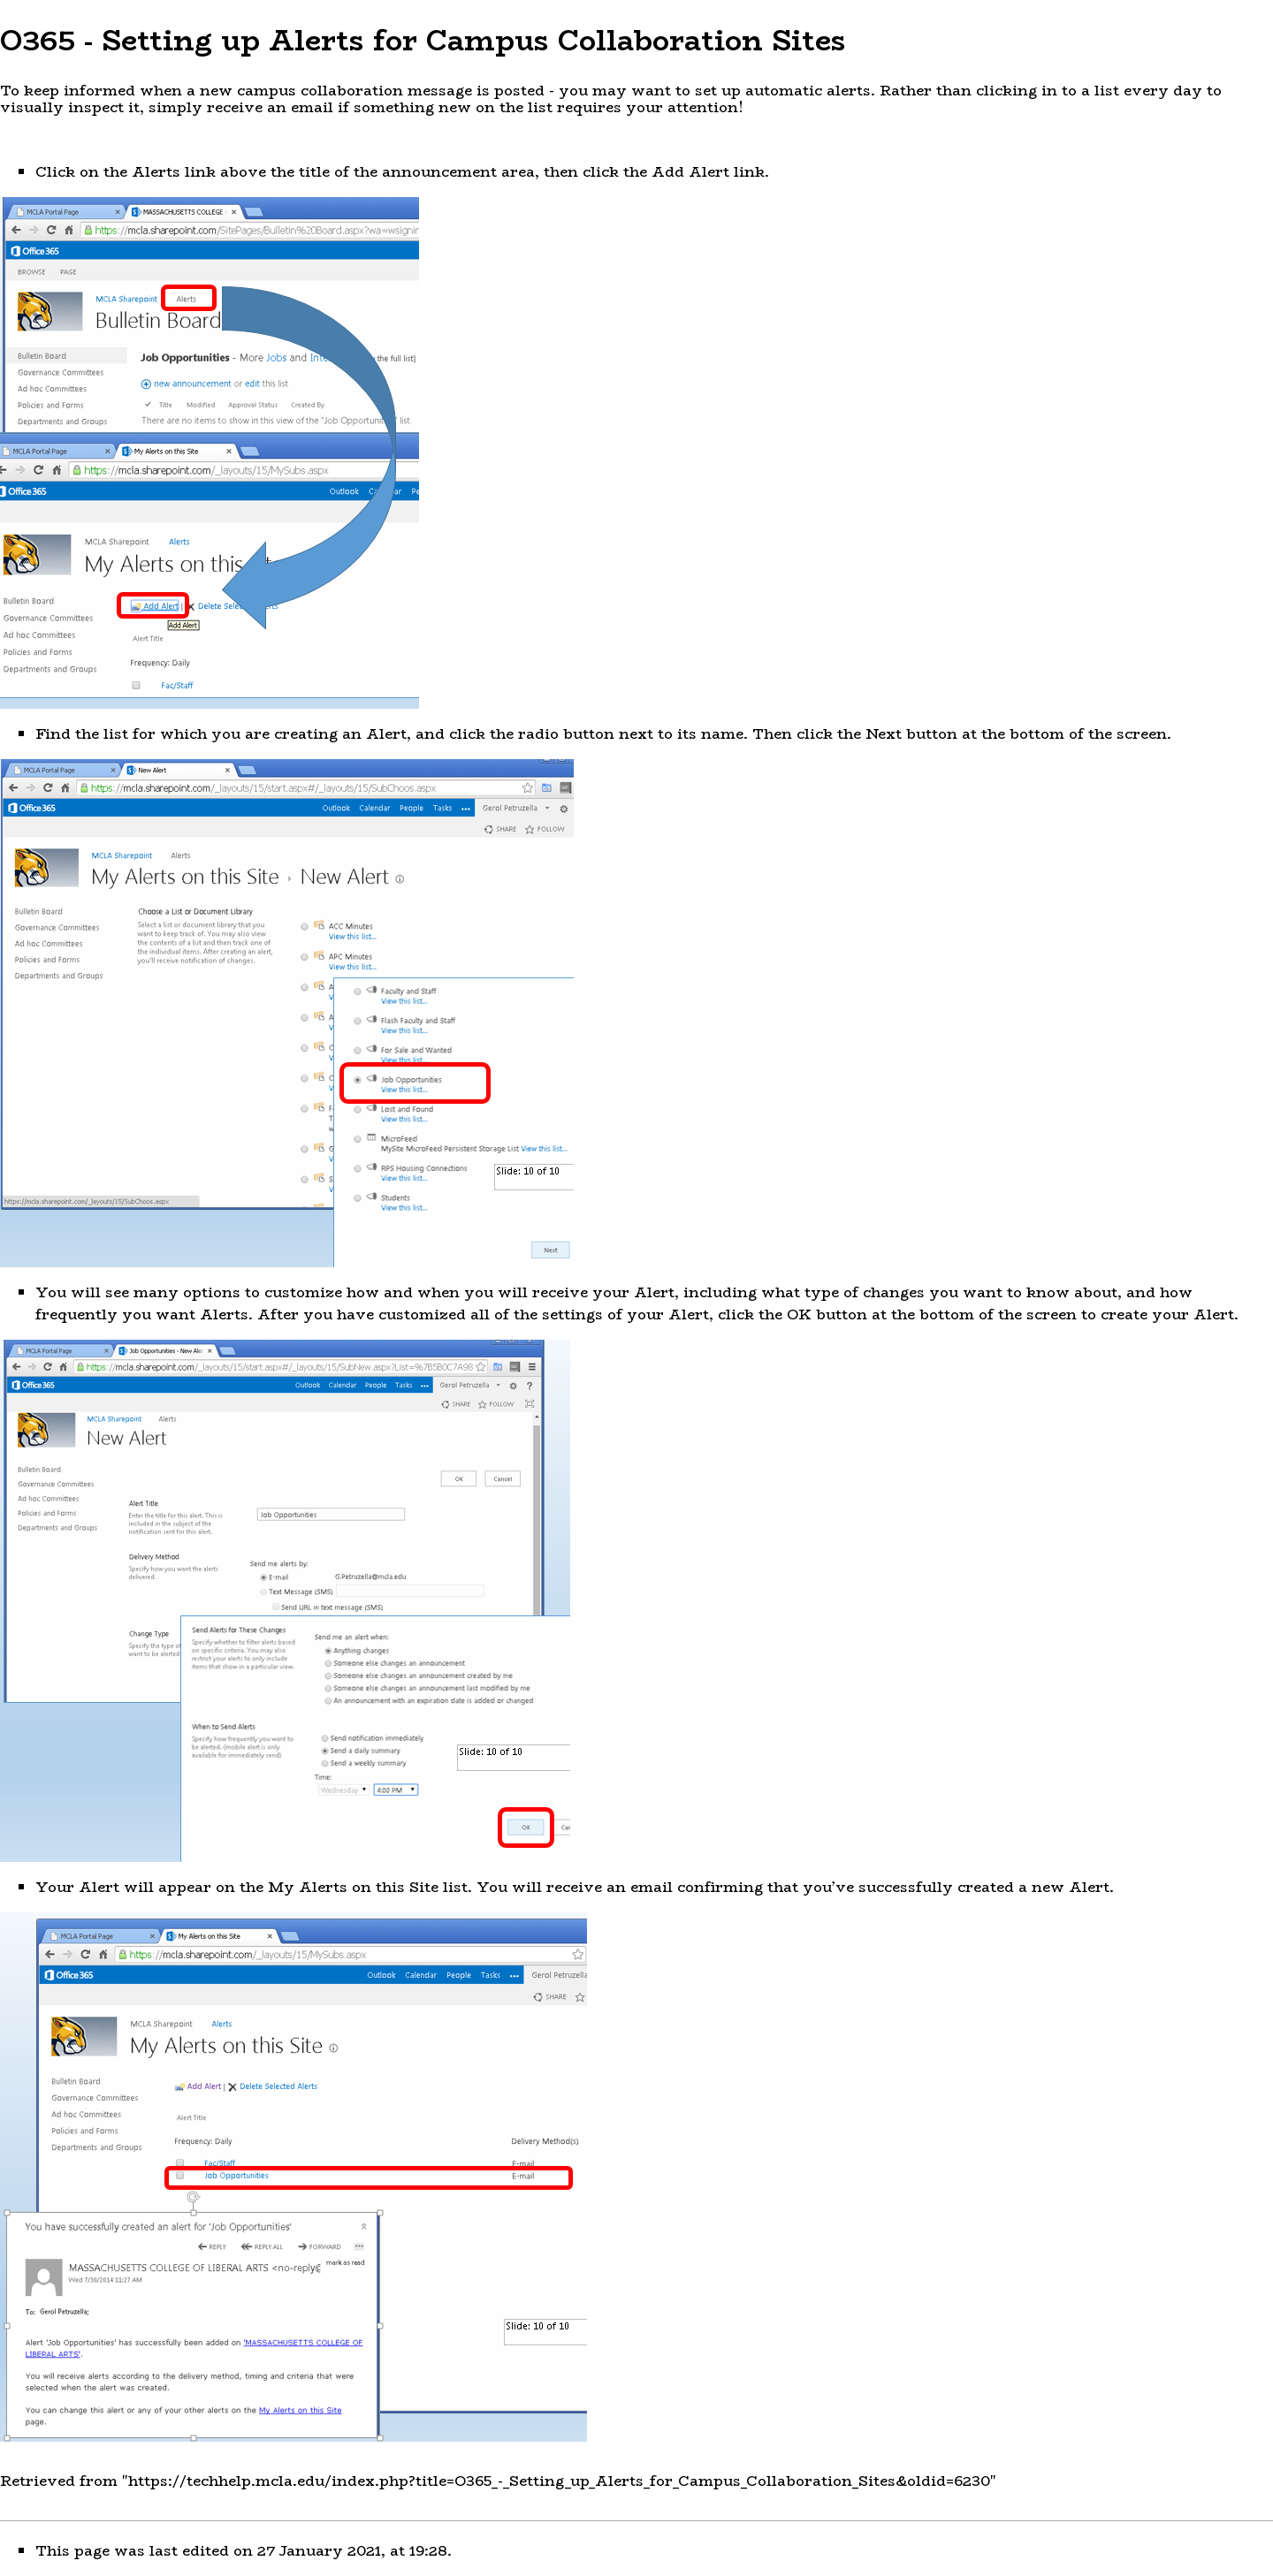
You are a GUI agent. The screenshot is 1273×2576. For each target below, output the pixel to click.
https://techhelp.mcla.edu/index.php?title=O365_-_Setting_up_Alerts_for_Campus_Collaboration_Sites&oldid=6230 (559, 2481)
